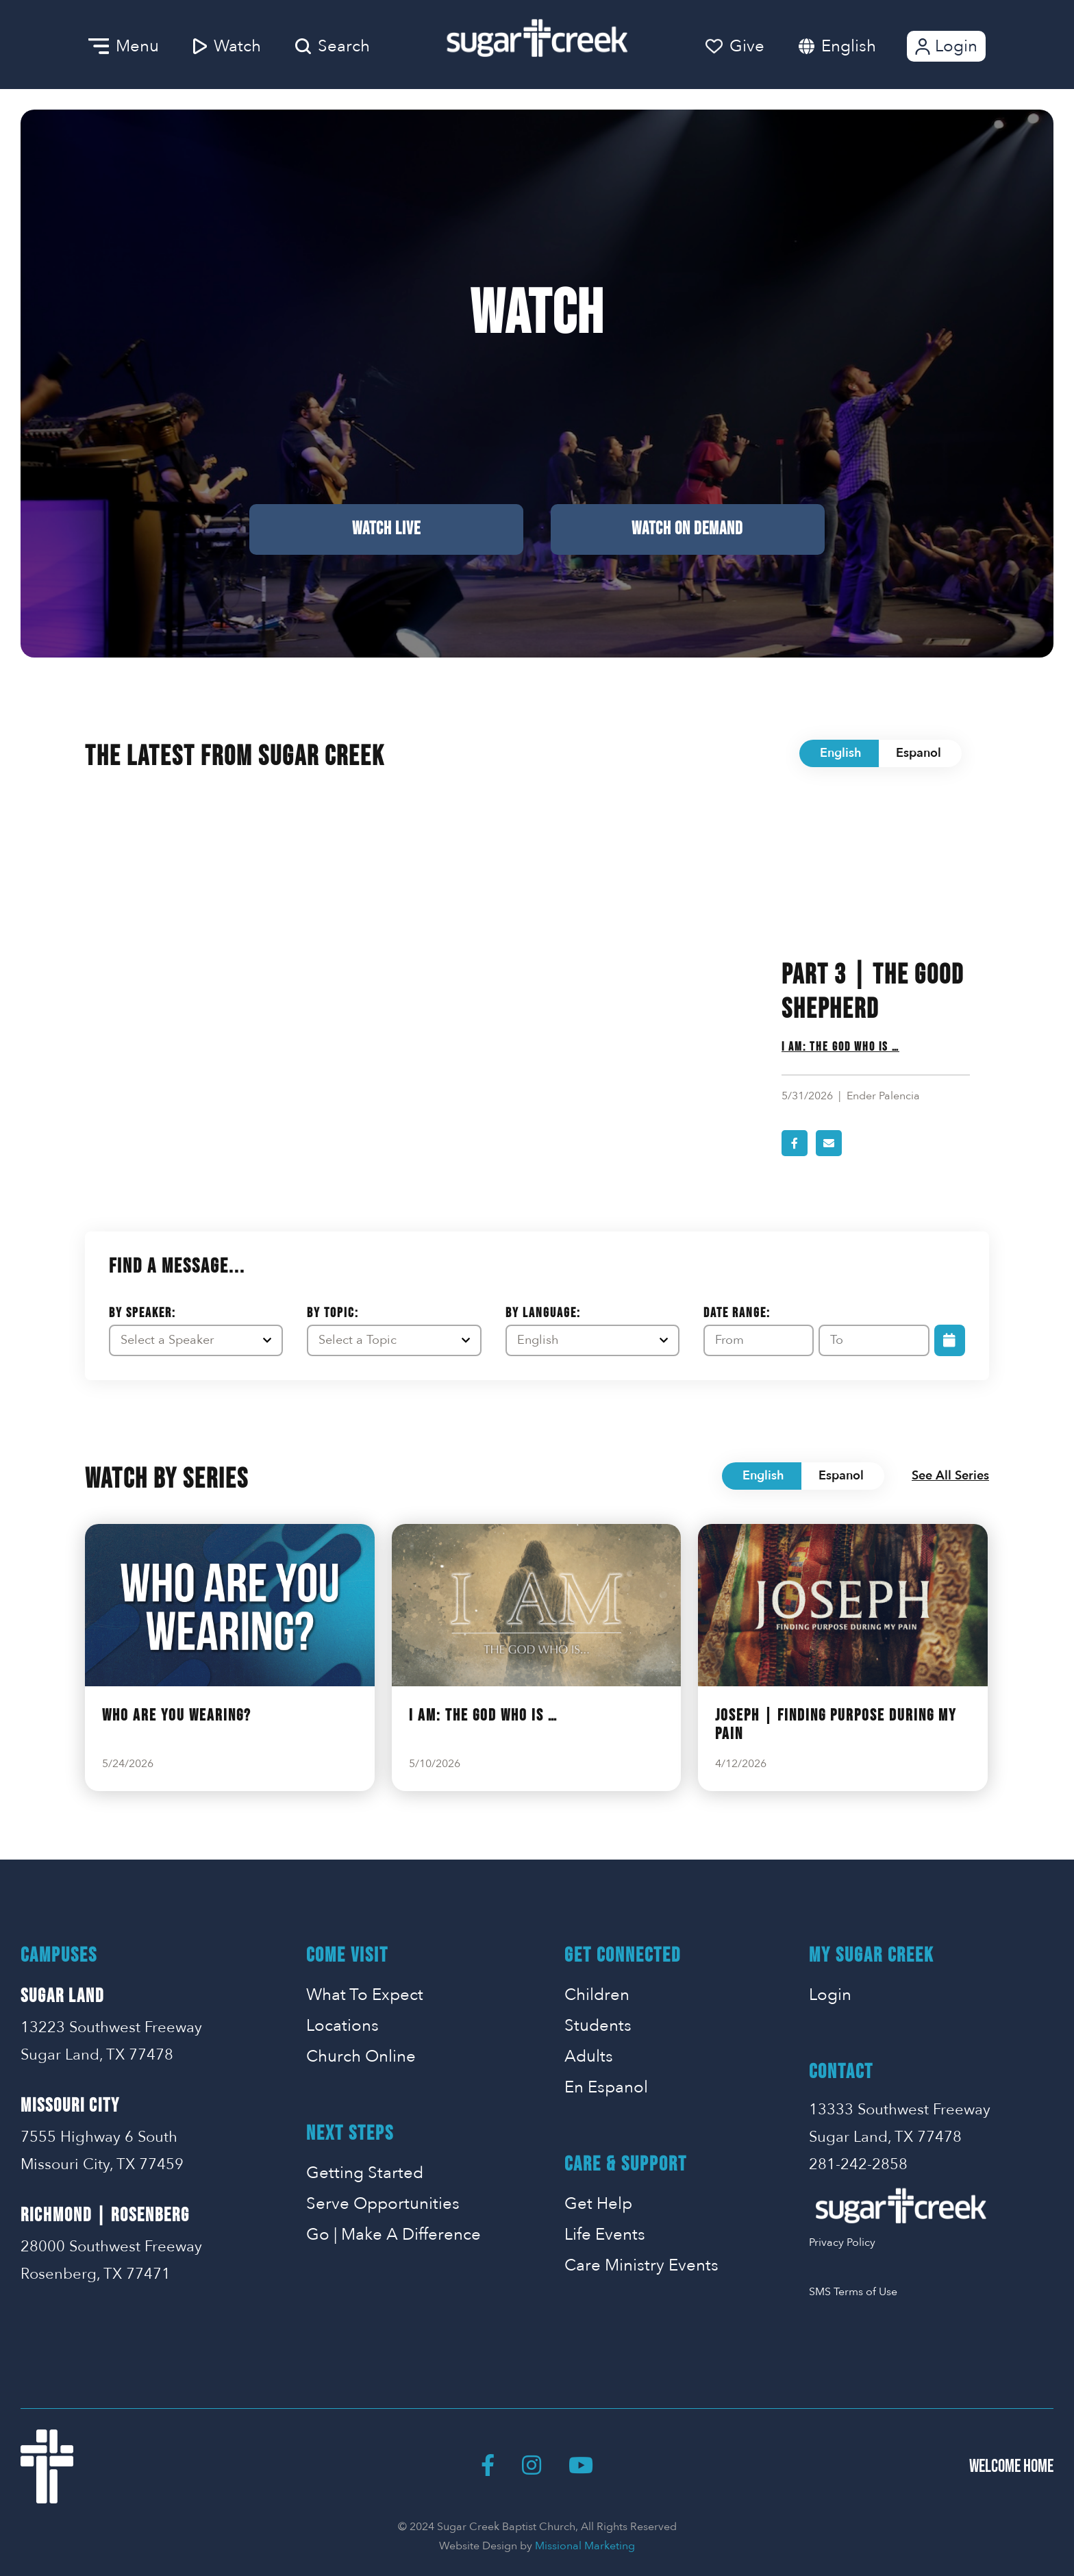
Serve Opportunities (383, 2203)
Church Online (361, 2056)
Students (598, 2025)
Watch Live (386, 529)
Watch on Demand (687, 529)
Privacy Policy (842, 2242)
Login (944, 46)
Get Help (598, 2203)
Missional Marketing (585, 2545)
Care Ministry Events (641, 2265)
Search (332, 46)
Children (596, 1995)
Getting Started (364, 2173)
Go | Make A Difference (393, 2234)
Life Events (604, 2234)
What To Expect (364, 1995)
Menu (123, 46)
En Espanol (606, 2087)
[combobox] (862, 46)
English (848, 46)
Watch (227, 46)
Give (734, 46)
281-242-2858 (858, 2164)
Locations (342, 2025)
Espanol (918, 753)
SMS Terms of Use (853, 2291)
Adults (588, 2056)
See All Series (950, 1475)
